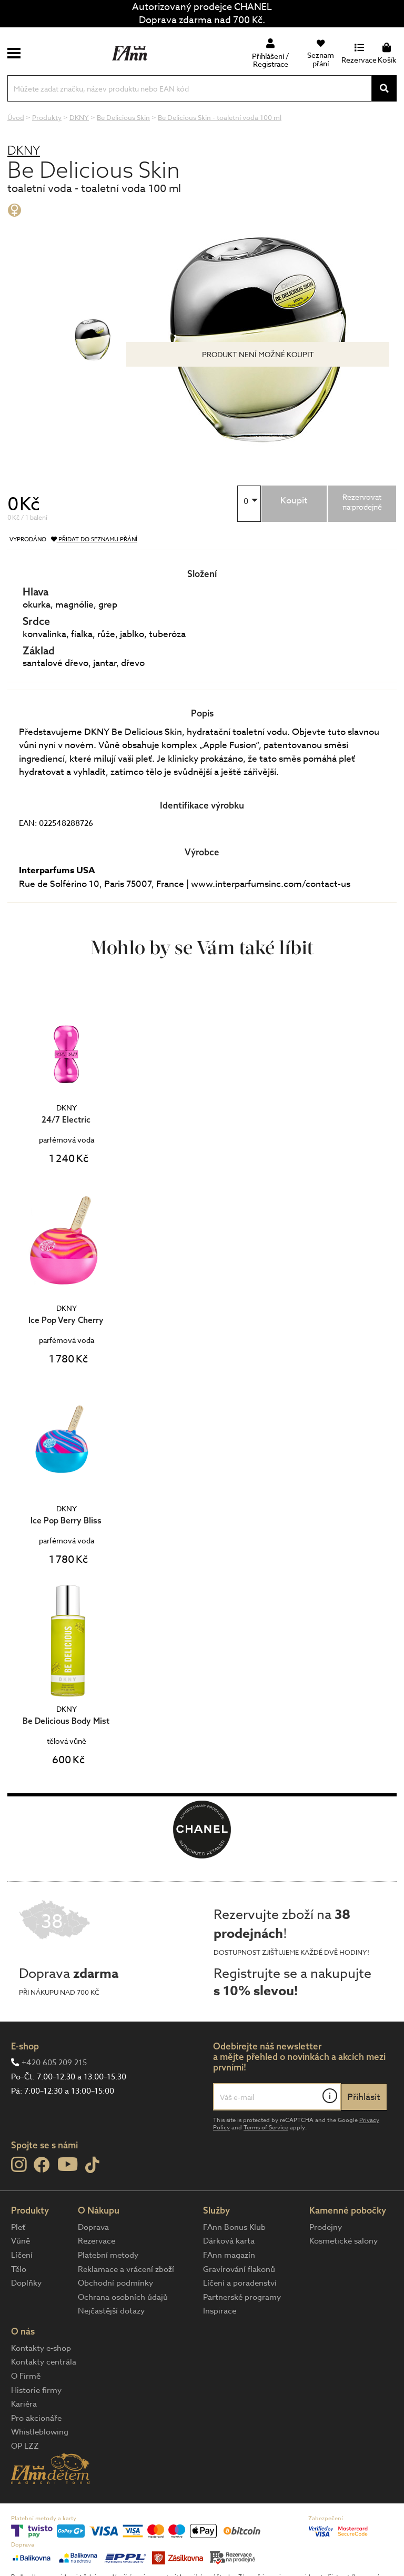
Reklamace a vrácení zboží (126, 2269)
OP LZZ (25, 2446)
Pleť (18, 2227)
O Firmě (26, 2376)
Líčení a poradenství (240, 2283)
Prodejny (325, 2227)
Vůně (20, 2241)
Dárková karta (229, 2241)
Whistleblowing (39, 2432)
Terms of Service (266, 2127)
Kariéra (24, 2404)
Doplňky (26, 2283)
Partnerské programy (242, 2297)
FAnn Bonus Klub (234, 2227)
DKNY (23, 150)
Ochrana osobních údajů (123, 2297)
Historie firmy (36, 2390)
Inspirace (219, 2311)
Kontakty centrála (43, 2362)
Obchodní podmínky (115, 2283)
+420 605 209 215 (54, 2062)
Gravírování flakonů (239, 2269)
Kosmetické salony (343, 2241)
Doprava (93, 2227)
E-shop (25, 2046)
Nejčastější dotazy (111, 2311)
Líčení (22, 2255)
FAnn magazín (229, 2255)
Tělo (18, 2269)
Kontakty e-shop (41, 2348)
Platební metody (108, 2255)
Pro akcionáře (36, 2418)
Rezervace (96, 2241)
